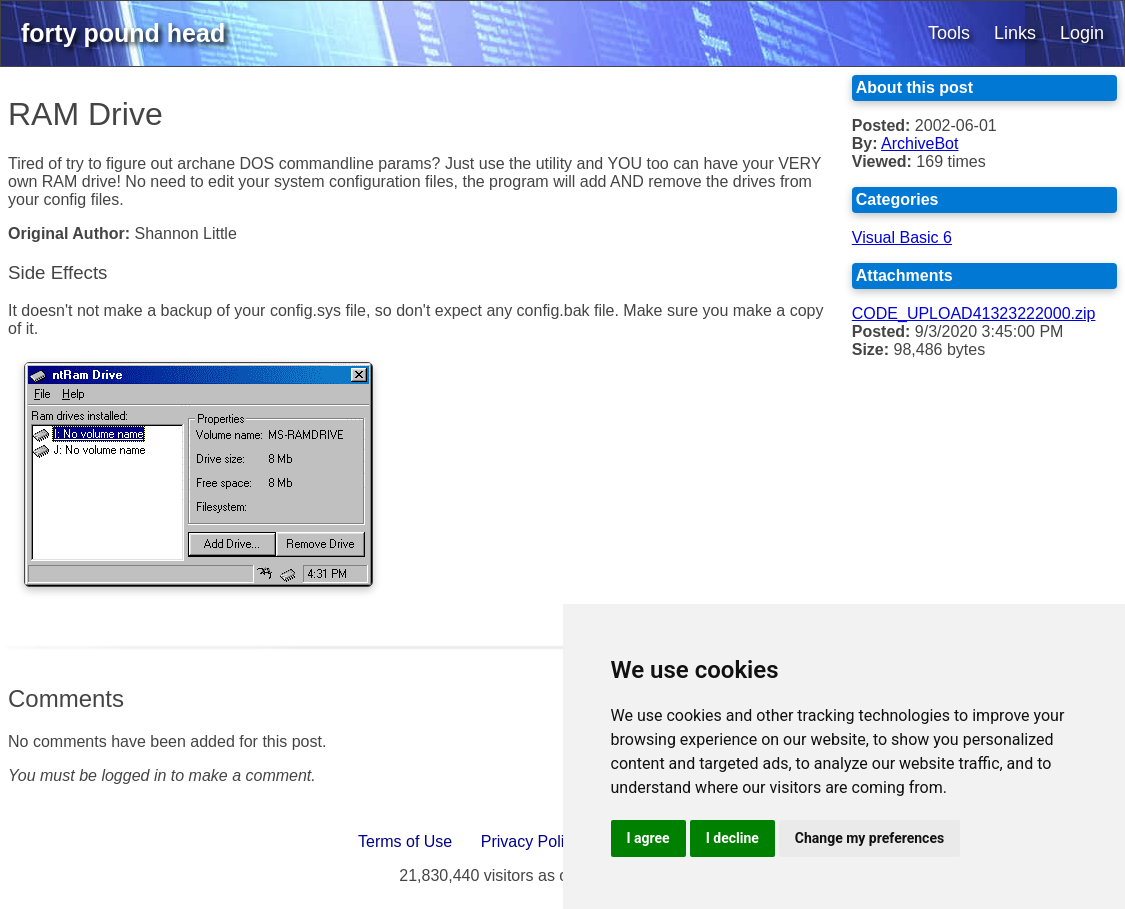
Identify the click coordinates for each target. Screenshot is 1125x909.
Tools (949, 33)
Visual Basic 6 (902, 237)
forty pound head (123, 33)
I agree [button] (648, 838)
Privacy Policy (531, 841)
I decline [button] (732, 838)
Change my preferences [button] (869, 838)
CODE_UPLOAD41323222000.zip (974, 313)
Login (1082, 33)
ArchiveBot (919, 143)
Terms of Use (405, 841)
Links (1015, 33)
